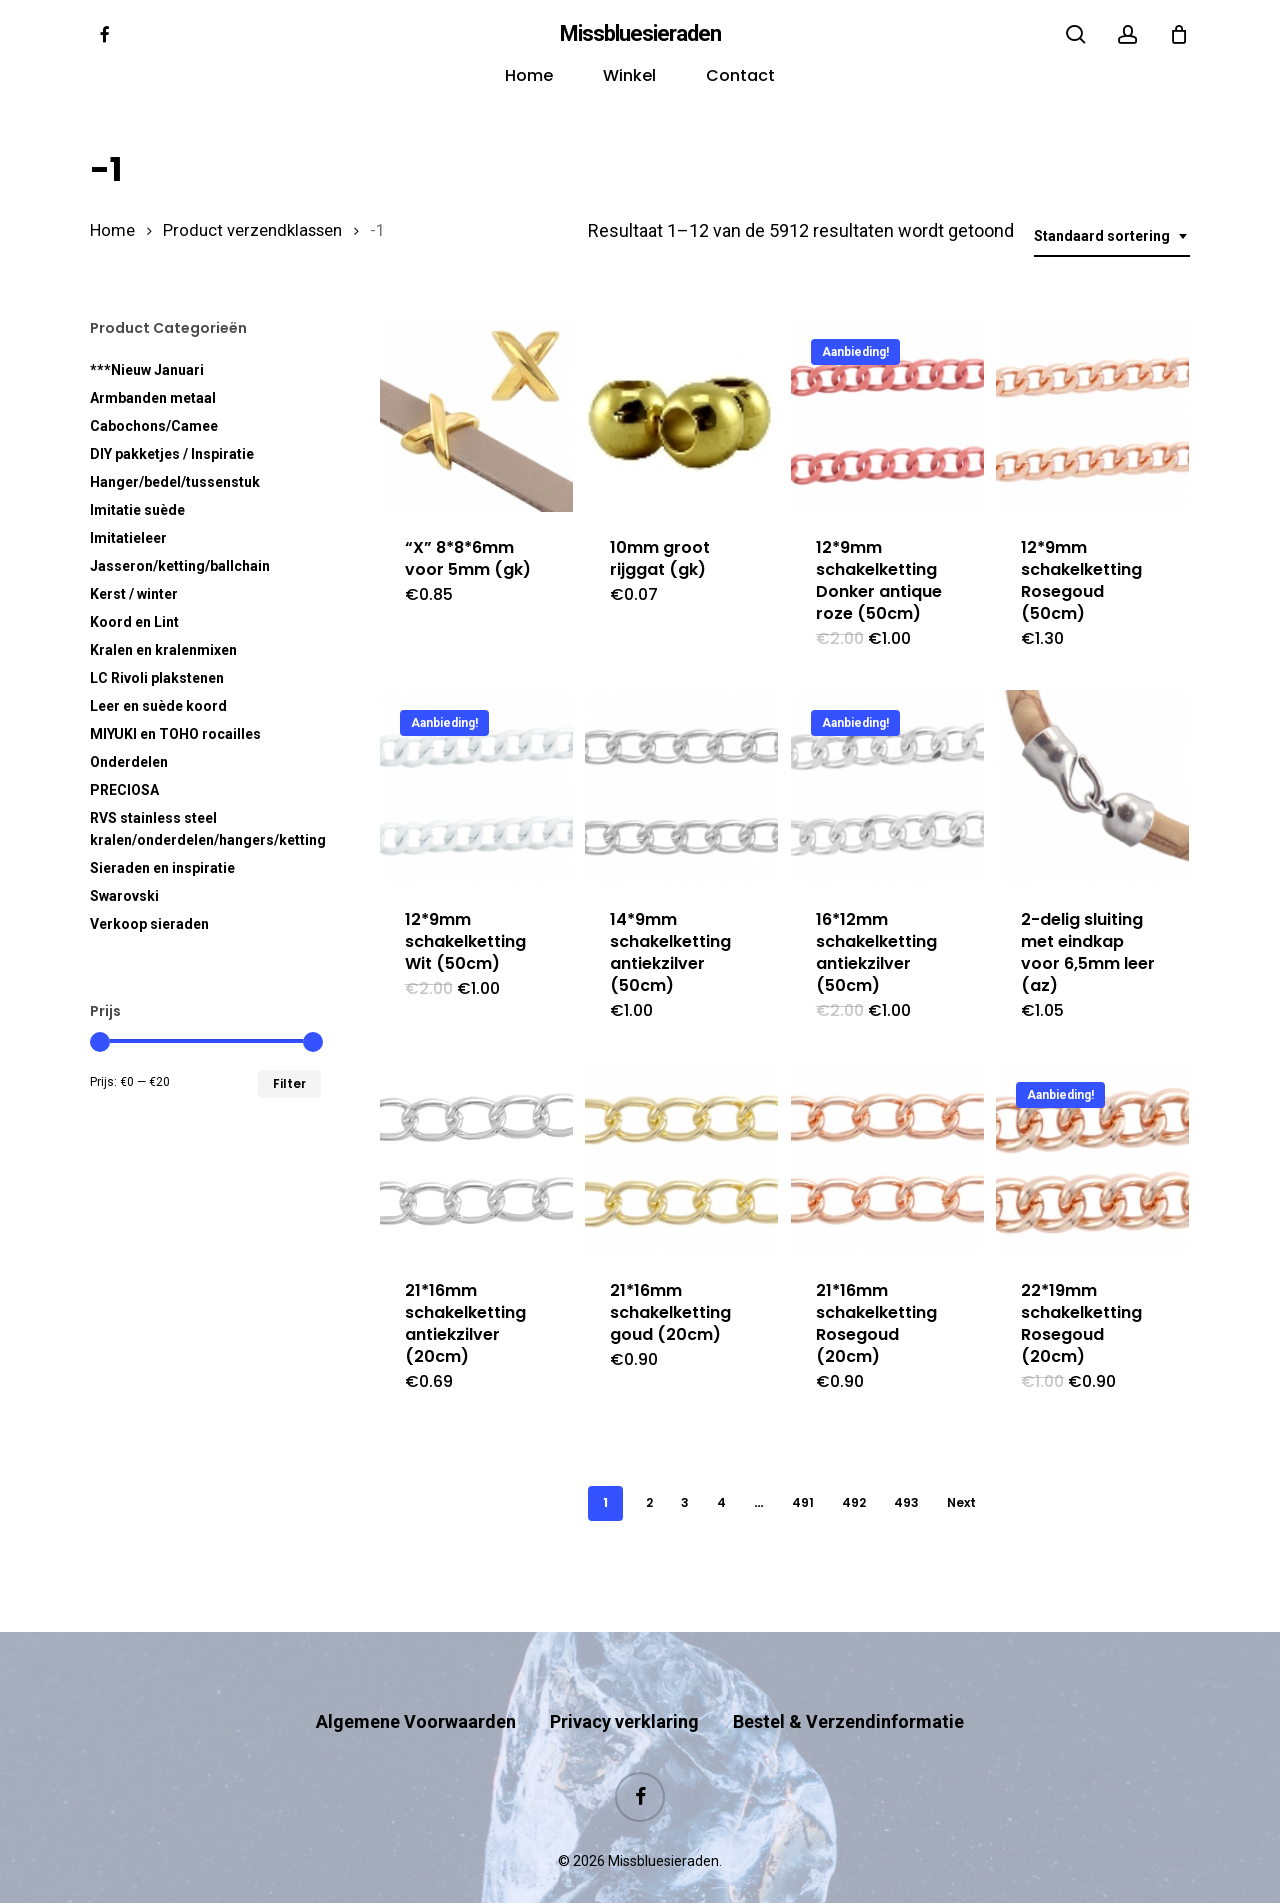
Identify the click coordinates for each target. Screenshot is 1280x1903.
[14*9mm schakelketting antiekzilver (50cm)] (681, 786)
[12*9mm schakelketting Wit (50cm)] (476, 786)
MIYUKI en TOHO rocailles (175, 734)
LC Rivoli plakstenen (157, 678)
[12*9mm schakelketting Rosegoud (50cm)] (1092, 415)
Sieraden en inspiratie (162, 868)
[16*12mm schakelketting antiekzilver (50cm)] (887, 786)
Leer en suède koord (158, 706)
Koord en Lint (134, 622)
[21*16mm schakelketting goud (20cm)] (681, 1158)
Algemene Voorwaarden (416, 1682)
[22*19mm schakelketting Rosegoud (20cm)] (1092, 1158)
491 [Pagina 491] (803, 1502)
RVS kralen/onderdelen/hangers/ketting (205, 829)
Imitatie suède (137, 510)
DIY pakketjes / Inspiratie (172, 454)
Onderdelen (129, 762)
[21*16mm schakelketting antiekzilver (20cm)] (476, 1158)
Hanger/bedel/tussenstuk (175, 482)
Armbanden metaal (153, 398)
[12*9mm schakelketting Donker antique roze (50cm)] (887, 415)
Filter (289, 1083)
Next (961, 1502)
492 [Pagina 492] (854, 1502)
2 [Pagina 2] (649, 1502)
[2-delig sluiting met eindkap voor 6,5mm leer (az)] (1092, 786)
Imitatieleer (128, 538)
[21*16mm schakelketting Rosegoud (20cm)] (887, 1158)
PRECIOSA (124, 790)
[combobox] (1112, 236)
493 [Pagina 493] (906, 1502)
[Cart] (1179, 34)
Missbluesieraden (640, 34)
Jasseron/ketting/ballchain (180, 566)
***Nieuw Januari (147, 370)
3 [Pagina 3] (685, 1502)
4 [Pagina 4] (721, 1502)
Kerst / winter (134, 594)
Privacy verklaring (624, 1682)
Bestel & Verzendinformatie (848, 1682)
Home (112, 230)
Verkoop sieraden (149, 924)
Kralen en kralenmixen (163, 650)
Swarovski (124, 896)
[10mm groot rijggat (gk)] (681, 415)
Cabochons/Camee (154, 426)
